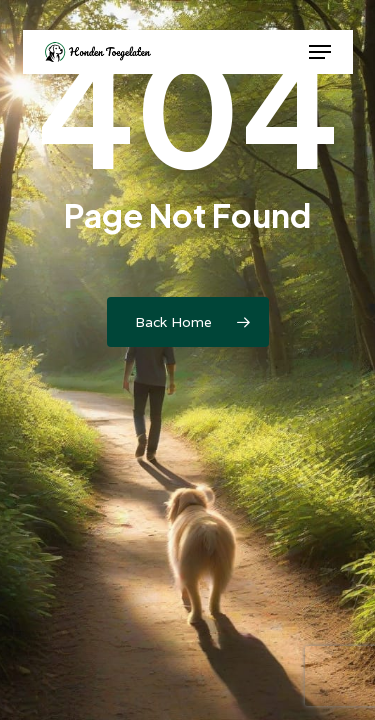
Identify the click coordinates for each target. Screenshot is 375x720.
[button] (320, 52)
